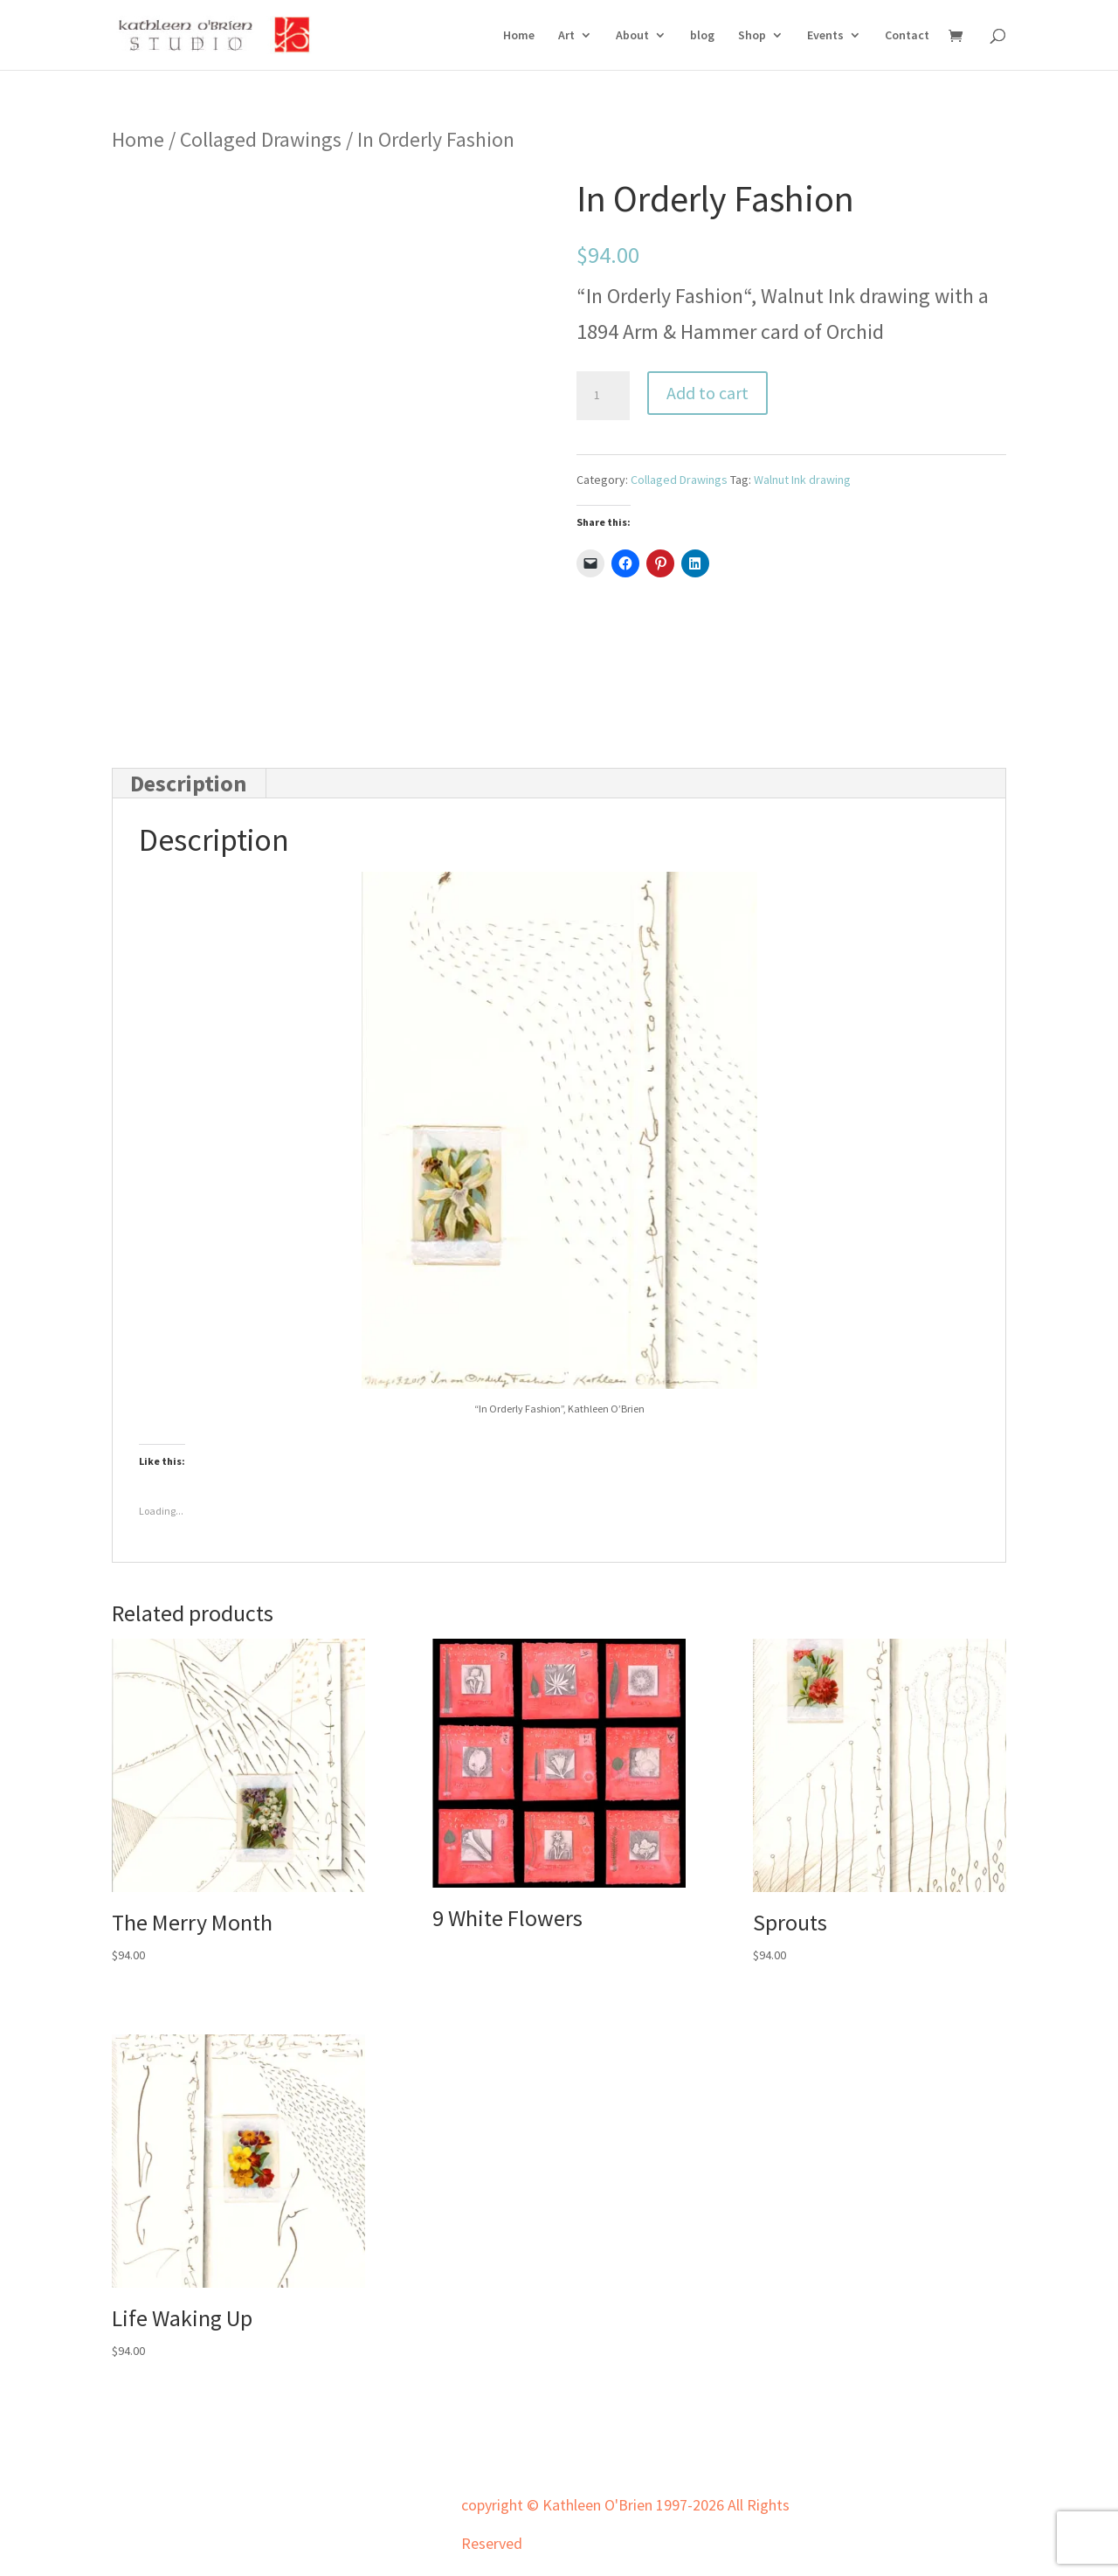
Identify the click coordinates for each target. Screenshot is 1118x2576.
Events (825, 36)
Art (566, 36)
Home (519, 36)
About (632, 36)
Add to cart (707, 393)
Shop (752, 36)
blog (702, 36)
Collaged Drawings (261, 139)
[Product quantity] (602, 395)
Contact (907, 36)
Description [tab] (188, 783)
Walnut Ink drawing (802, 479)
